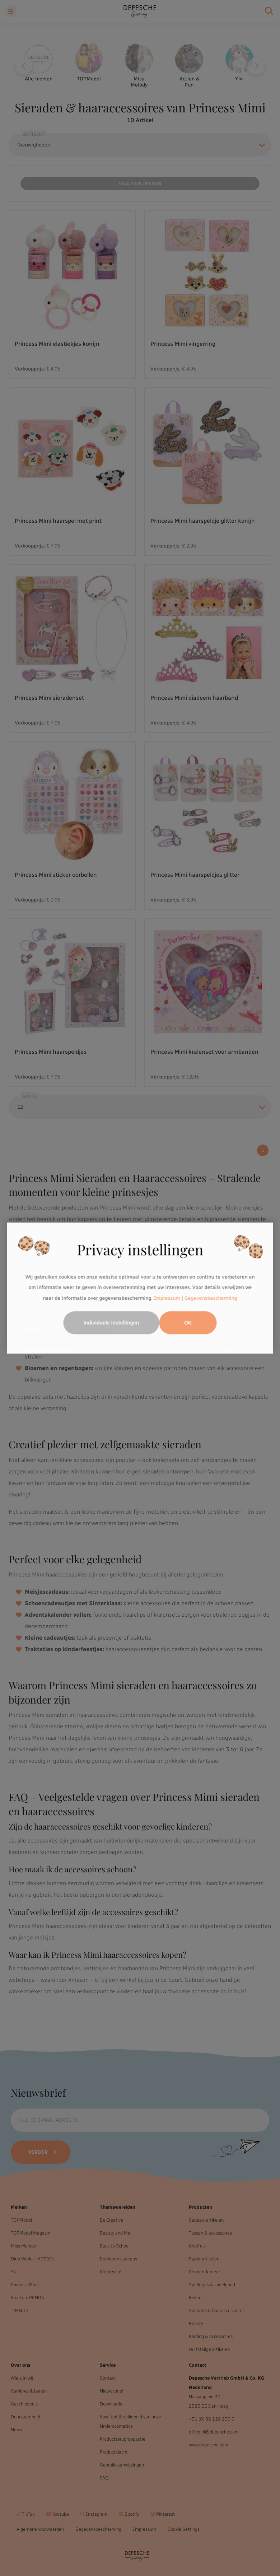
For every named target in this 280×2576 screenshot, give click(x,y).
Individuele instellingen (111, 1323)
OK (188, 1323)
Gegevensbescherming (211, 1298)
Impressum (167, 1298)
